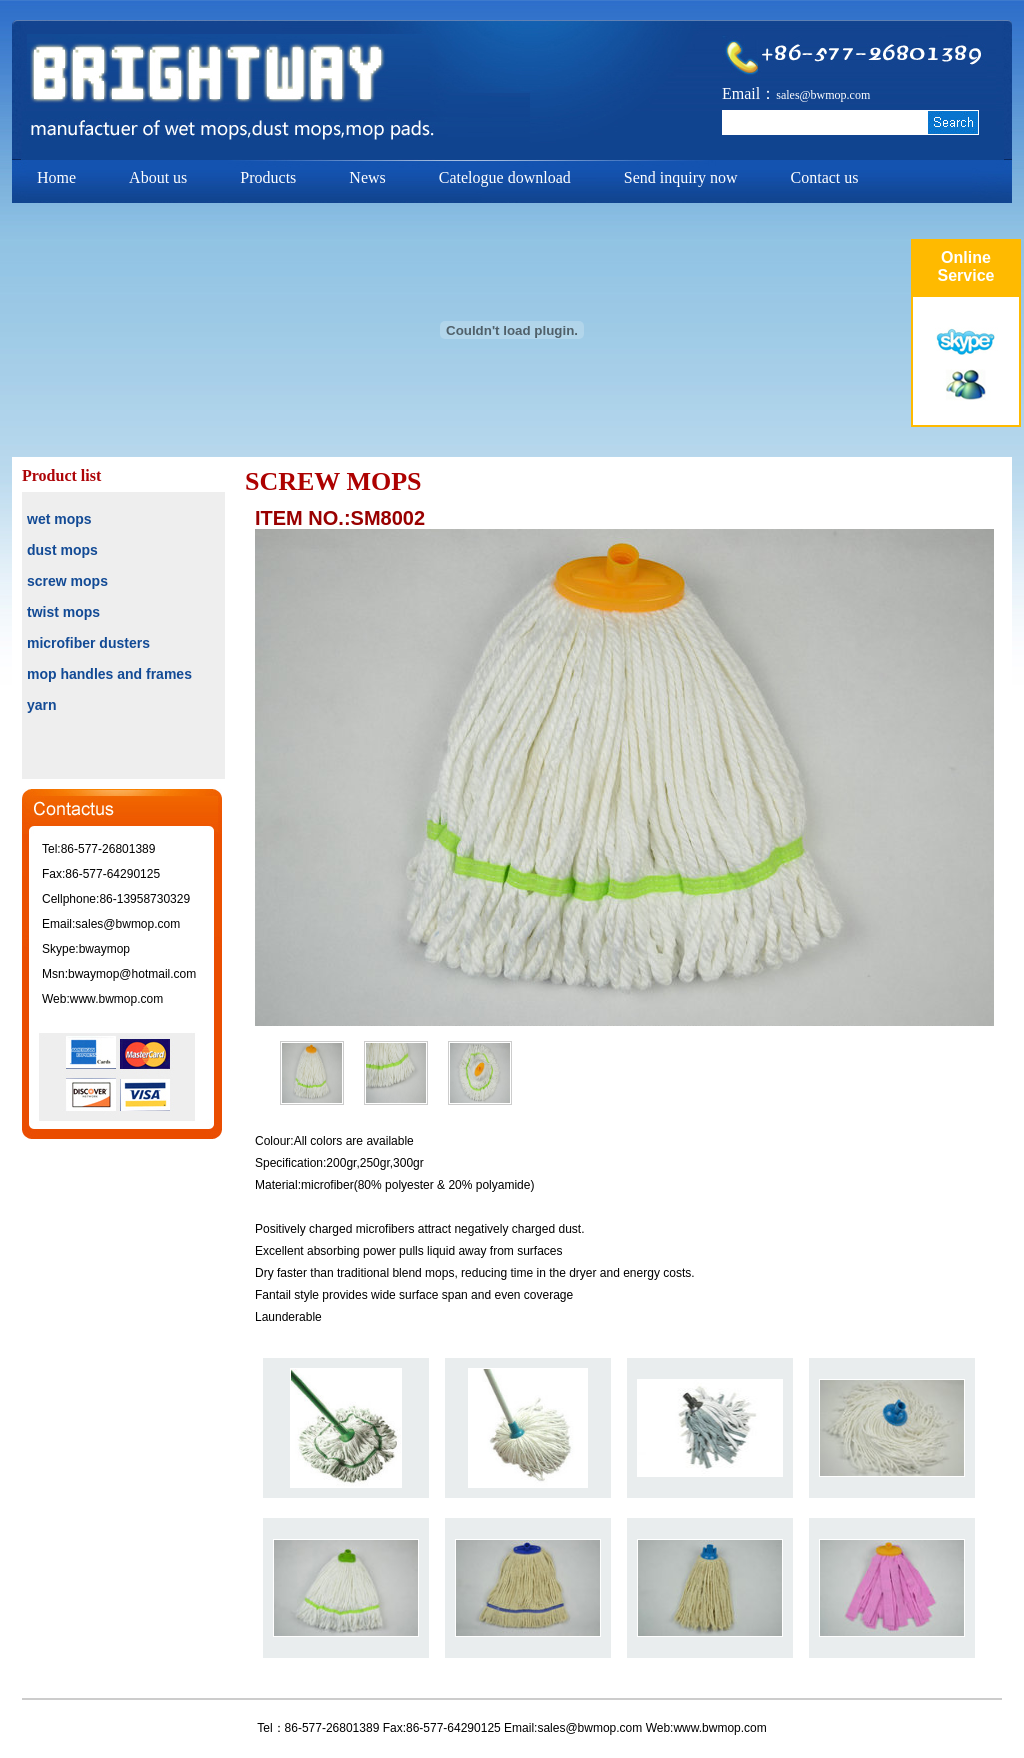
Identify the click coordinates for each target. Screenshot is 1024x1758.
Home (56, 177)
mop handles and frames (109, 674)
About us (158, 177)
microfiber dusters (88, 643)
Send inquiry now (681, 177)
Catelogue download (505, 177)
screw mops (67, 581)
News (367, 177)
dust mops (62, 550)
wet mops (59, 519)
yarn (42, 705)
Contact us (825, 177)
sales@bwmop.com (823, 95)
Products (268, 177)
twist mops (63, 612)
